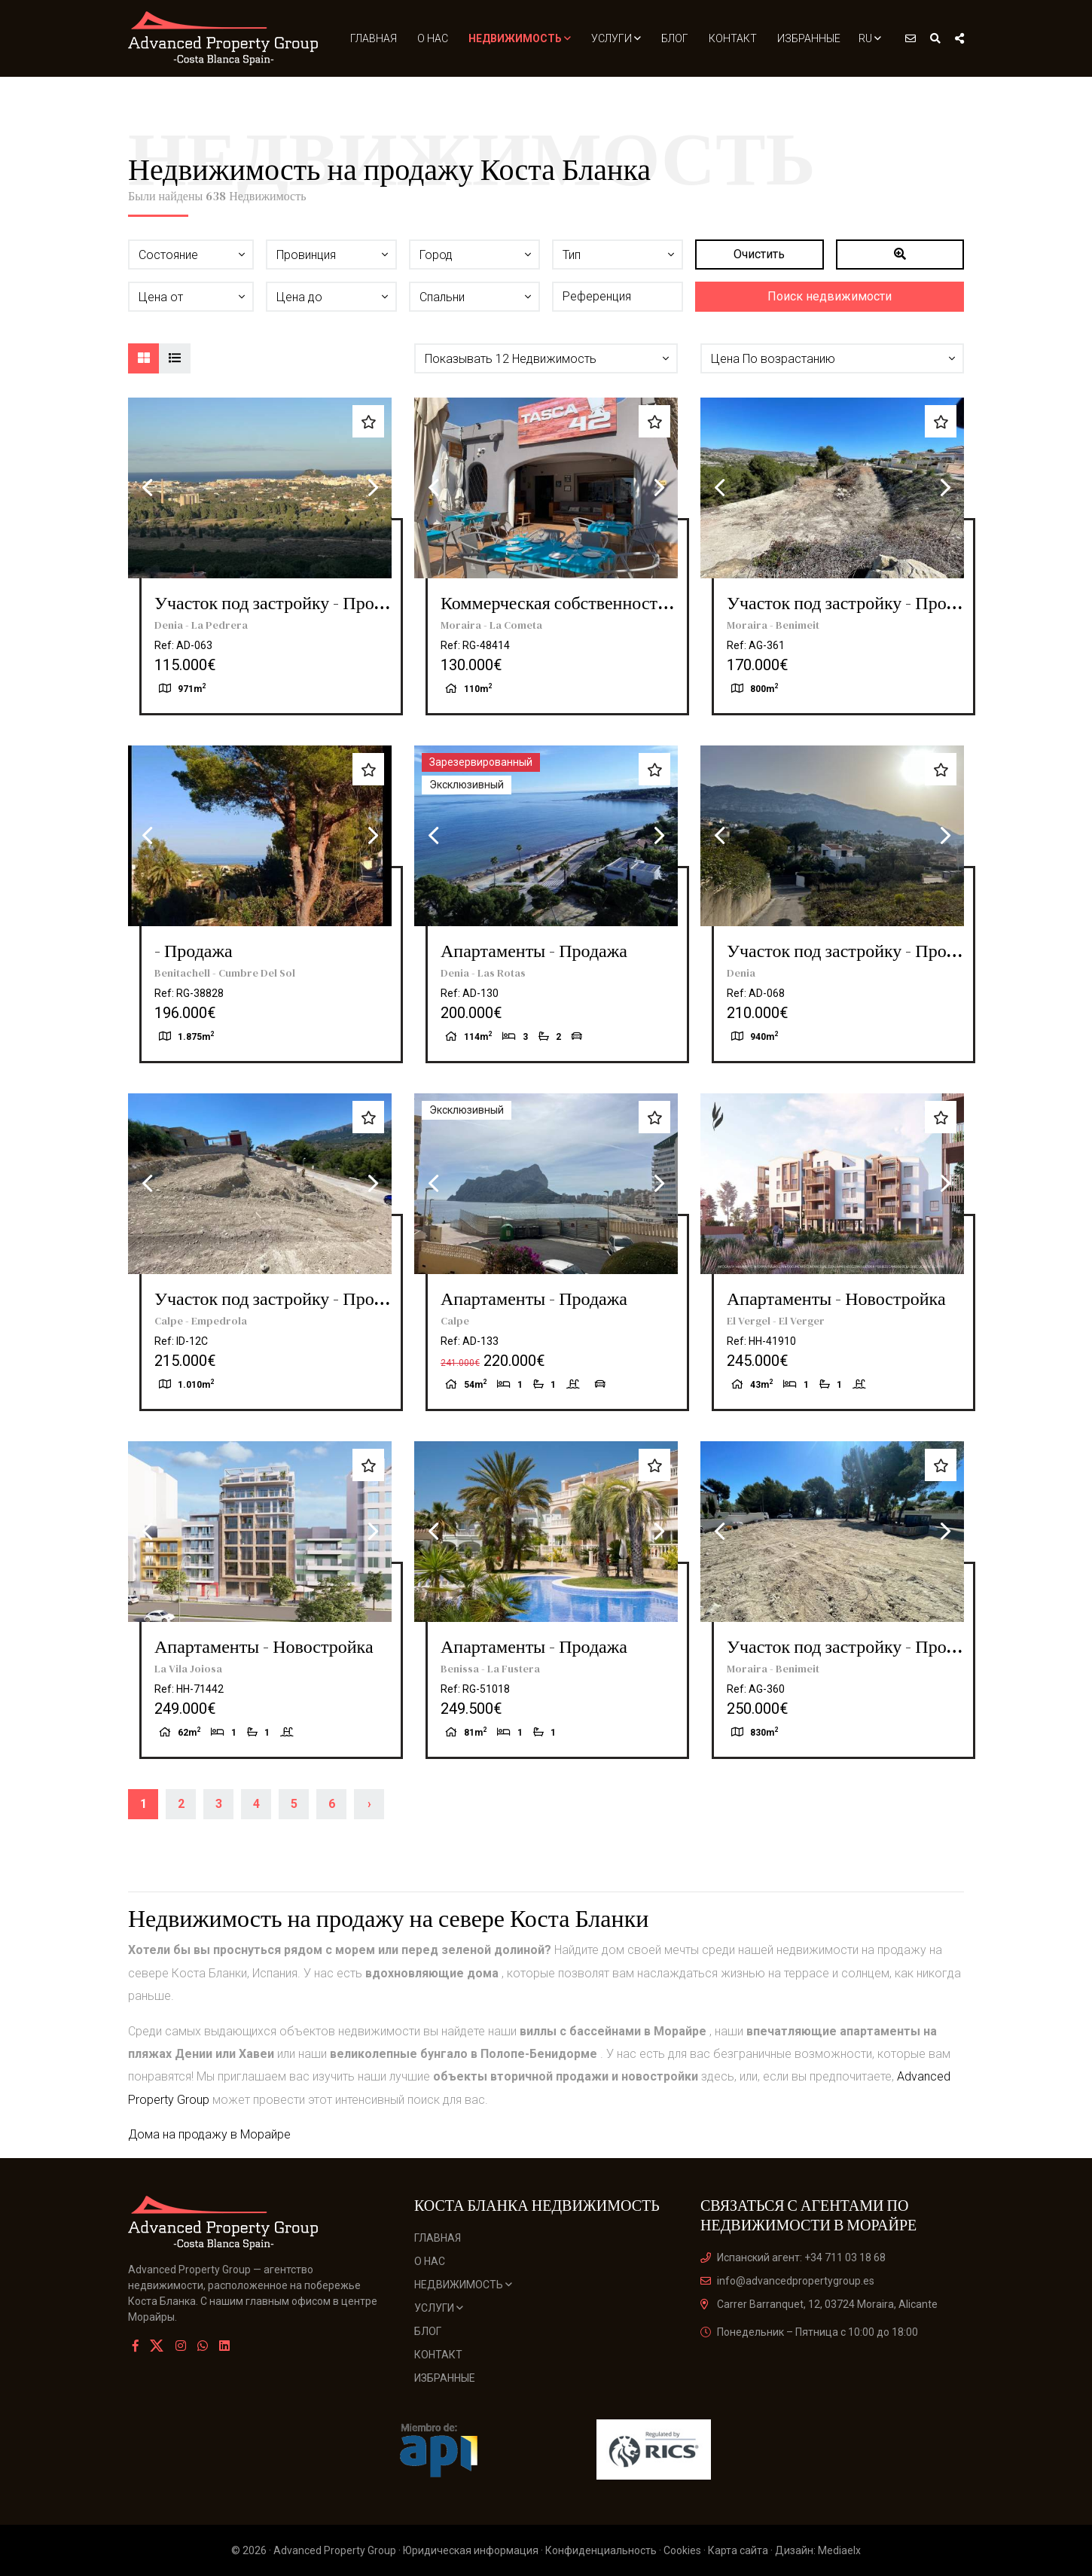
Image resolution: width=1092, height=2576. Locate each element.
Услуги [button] (616, 38)
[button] (546, 358)
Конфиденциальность (601, 2550)
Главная (373, 38)
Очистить (759, 254)
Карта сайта (738, 2550)
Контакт (733, 38)
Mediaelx (839, 2550)
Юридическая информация (470, 2550)
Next (373, 488)
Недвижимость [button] (519, 38)
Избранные (808, 38)
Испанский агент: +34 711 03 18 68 (793, 2257)
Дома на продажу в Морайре (209, 2134)
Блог (674, 38)
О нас (432, 38)
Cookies (682, 2550)
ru (870, 38)
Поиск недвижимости (829, 296)
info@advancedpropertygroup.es (787, 2281)
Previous (147, 488)
